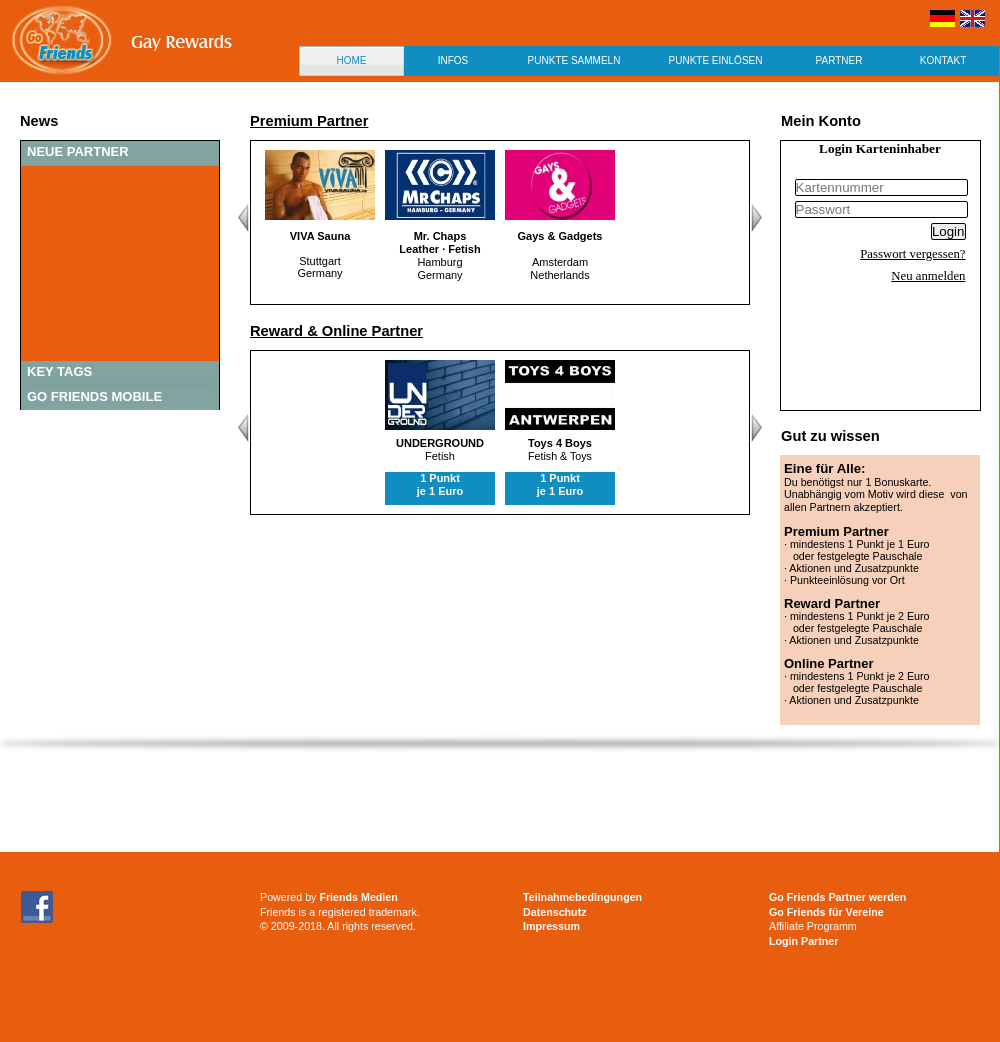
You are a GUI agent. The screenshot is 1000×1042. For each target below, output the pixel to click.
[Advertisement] (452, 898)
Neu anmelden (928, 276)
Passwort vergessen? (912, 254)
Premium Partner (309, 121)
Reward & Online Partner (336, 331)
